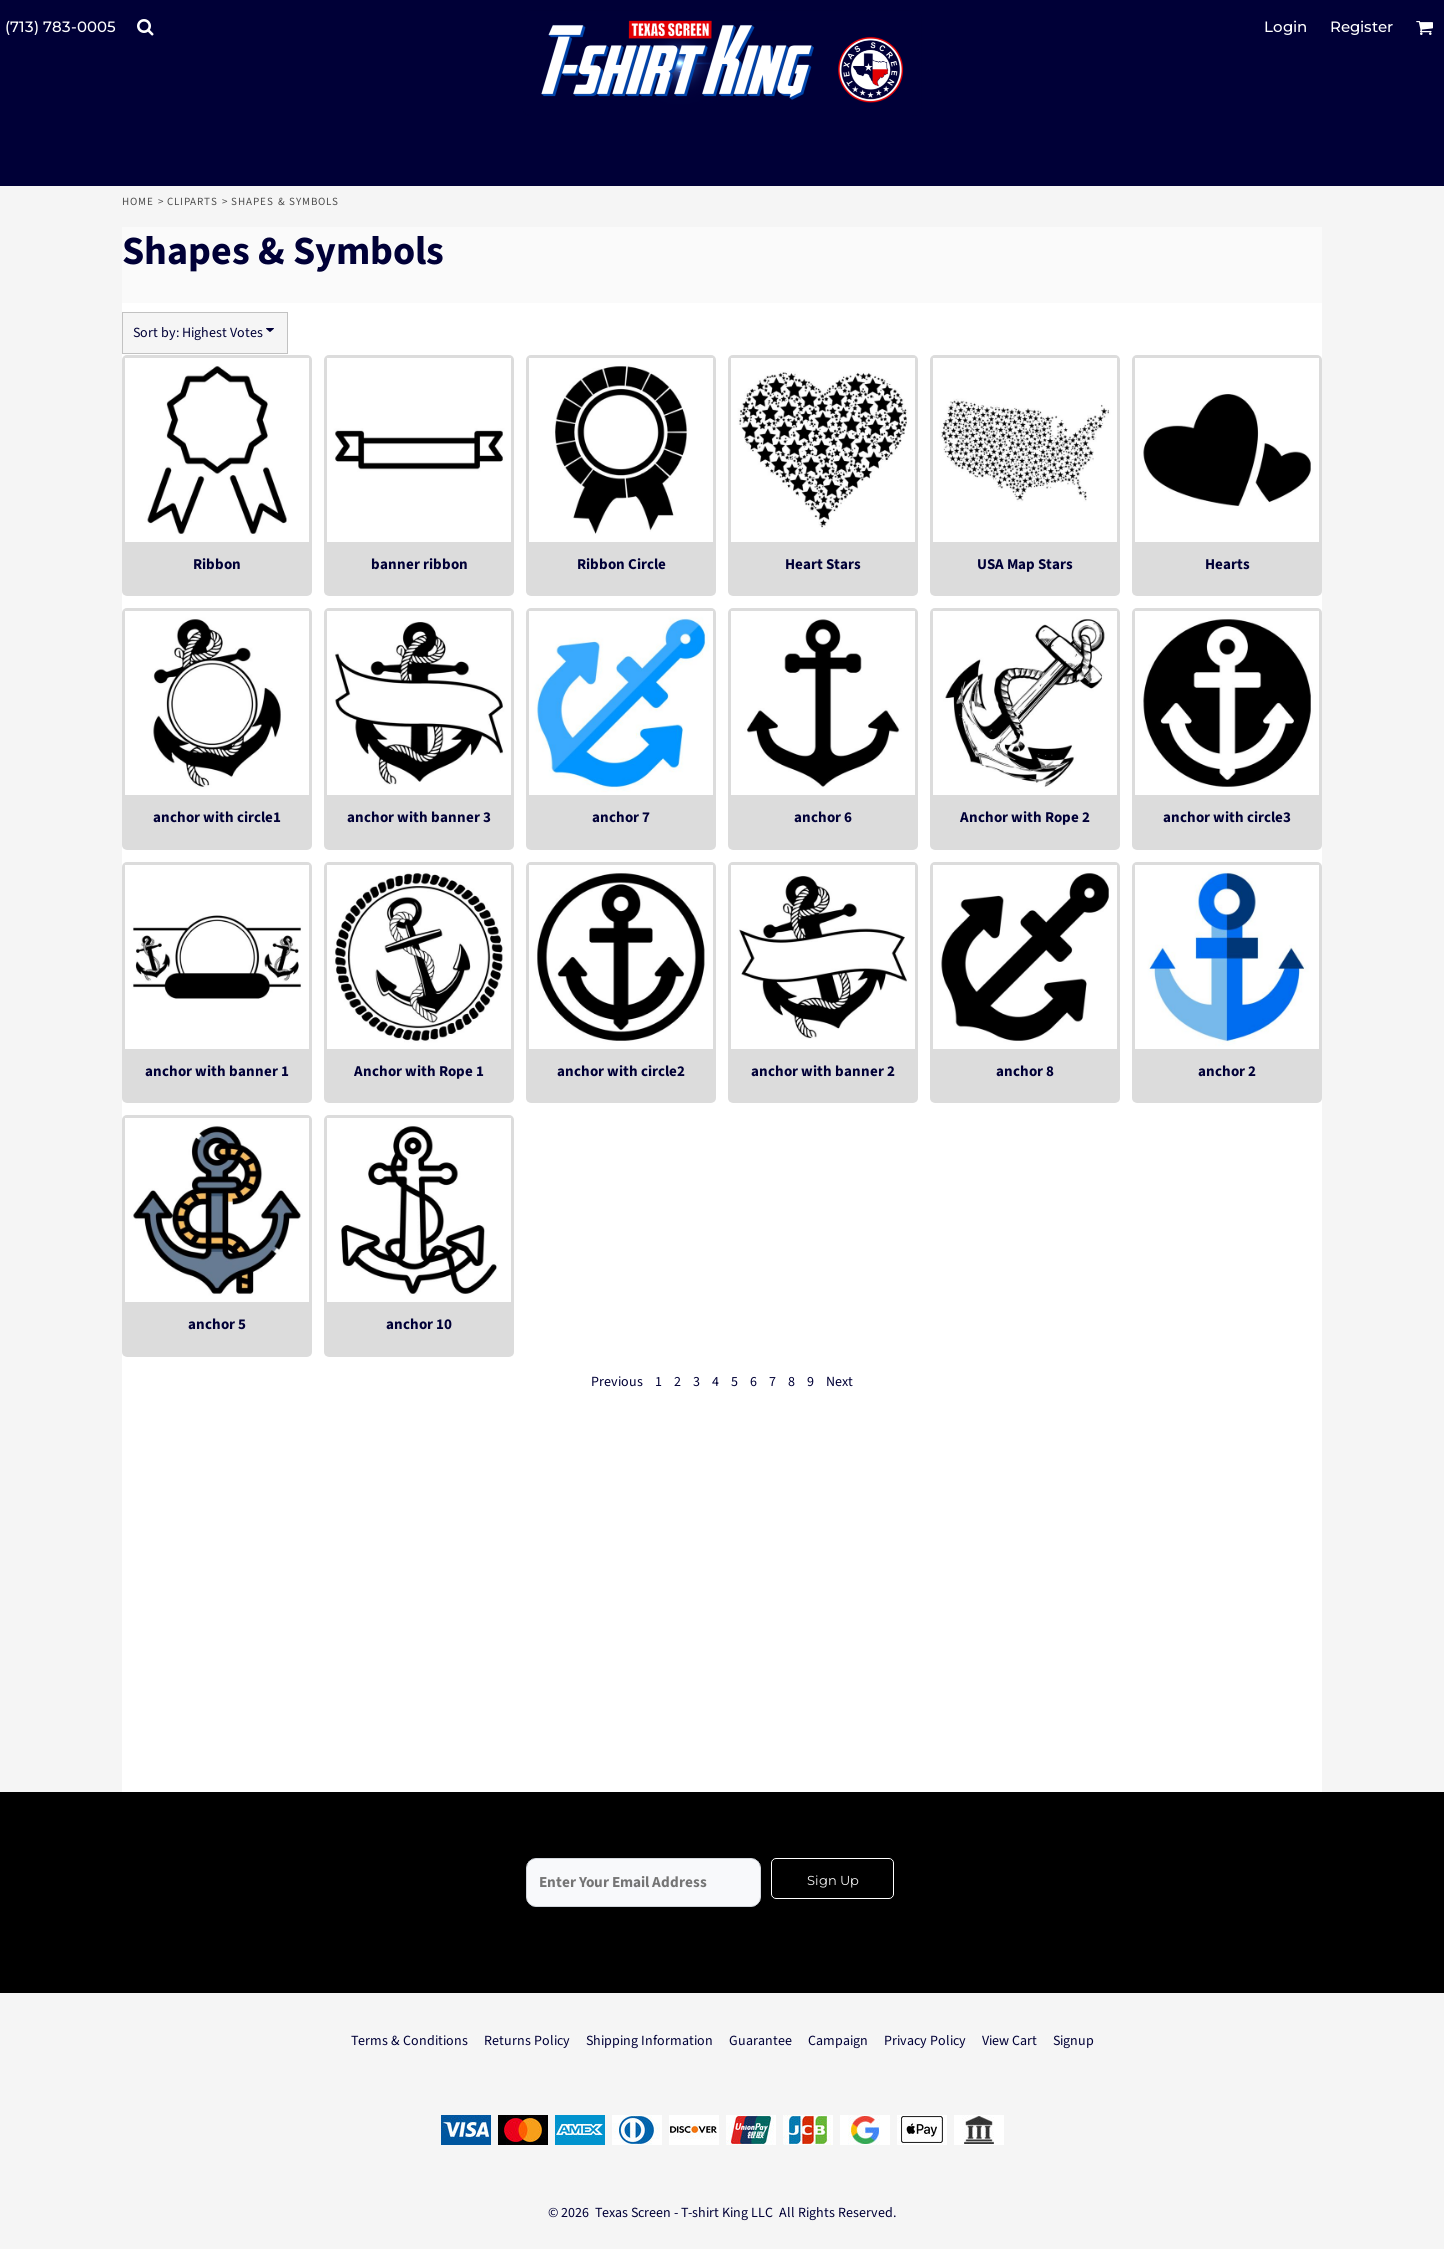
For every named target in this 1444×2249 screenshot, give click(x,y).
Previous (617, 1382)
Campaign (838, 2041)
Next (839, 1382)
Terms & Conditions (409, 2041)
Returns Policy (527, 2041)
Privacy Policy (925, 2041)
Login (1285, 26)
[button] (145, 27)
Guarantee (760, 2041)
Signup (1073, 2041)
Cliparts (193, 201)
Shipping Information (649, 2041)
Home (138, 201)
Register (1361, 26)
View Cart (1009, 2041)
